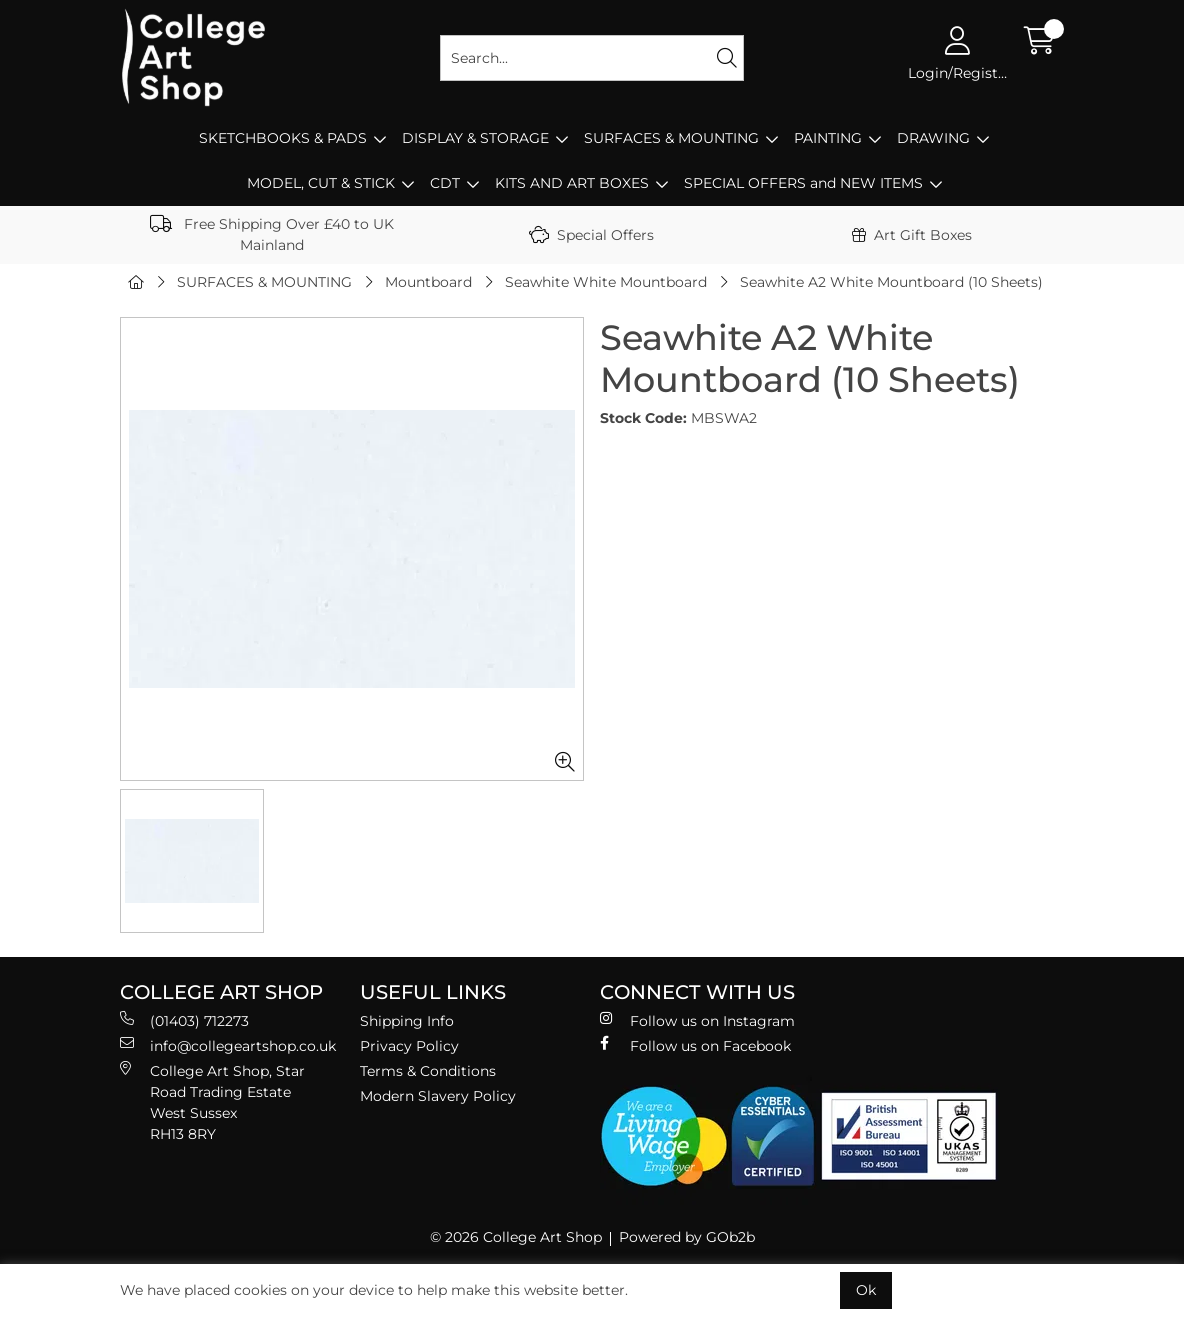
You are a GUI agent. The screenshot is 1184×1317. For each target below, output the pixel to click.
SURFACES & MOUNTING (671, 138)
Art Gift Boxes (912, 235)
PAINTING (828, 138)
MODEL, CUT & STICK (321, 183)
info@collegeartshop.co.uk (228, 1045)
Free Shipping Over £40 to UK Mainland (272, 234)
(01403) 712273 (184, 1020)
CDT (445, 183)
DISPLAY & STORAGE (475, 138)
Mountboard (428, 282)
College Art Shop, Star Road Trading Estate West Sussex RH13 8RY (212, 1102)
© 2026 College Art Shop (516, 1237)
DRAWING (933, 138)
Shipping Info (407, 1021)
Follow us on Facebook (695, 1045)
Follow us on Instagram (697, 1020)
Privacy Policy (409, 1046)
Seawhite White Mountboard (606, 282)
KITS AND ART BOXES (572, 183)
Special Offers (591, 235)
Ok (866, 1290)
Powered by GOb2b (687, 1237)
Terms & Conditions (428, 1071)
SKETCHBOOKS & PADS (283, 138)
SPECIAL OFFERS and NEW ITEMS (803, 183)
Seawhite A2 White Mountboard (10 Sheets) (891, 282)
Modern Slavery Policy (438, 1096)
